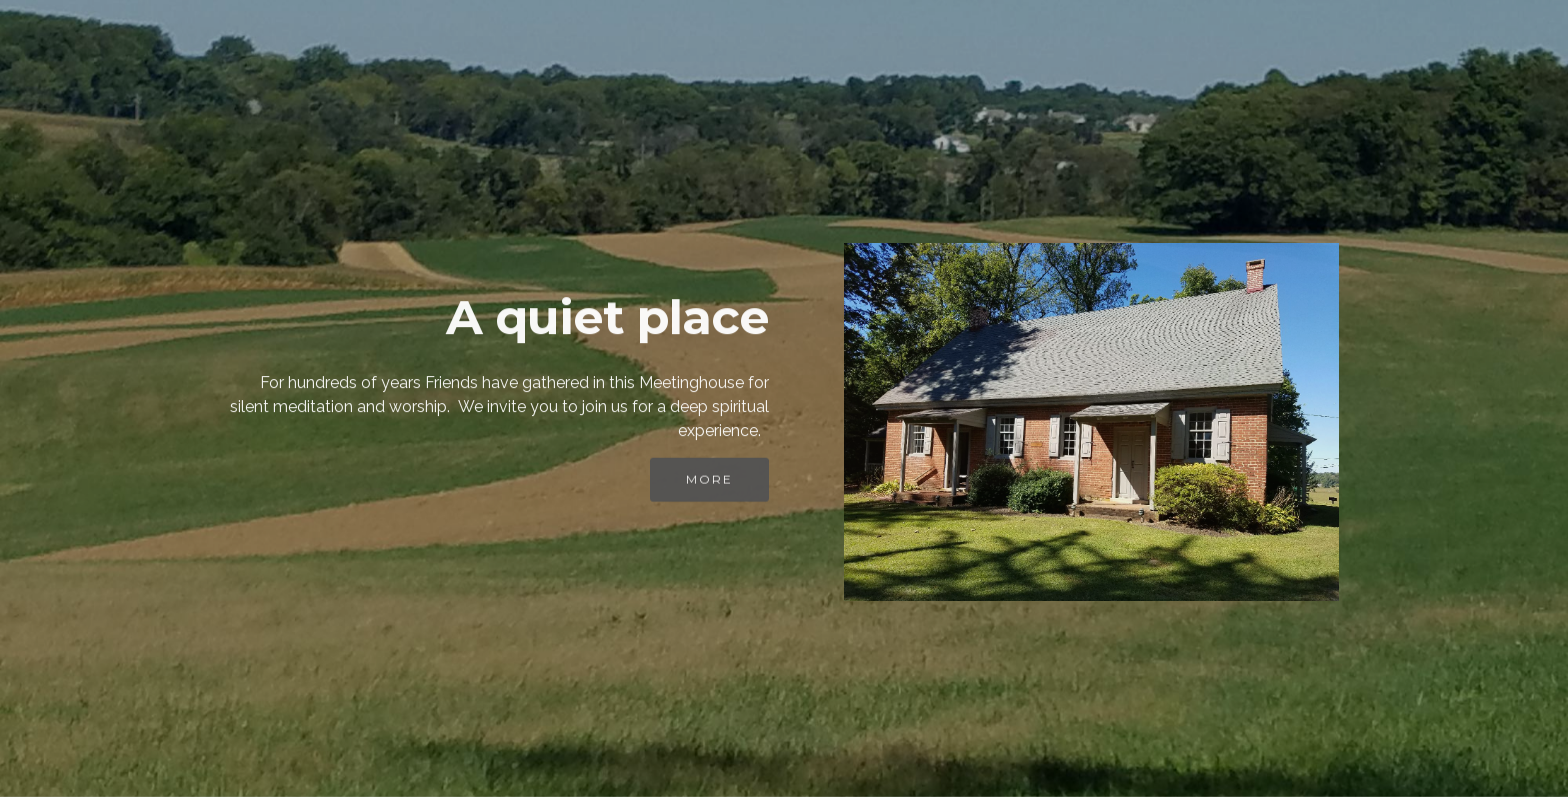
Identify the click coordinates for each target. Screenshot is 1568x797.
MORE (709, 483)
